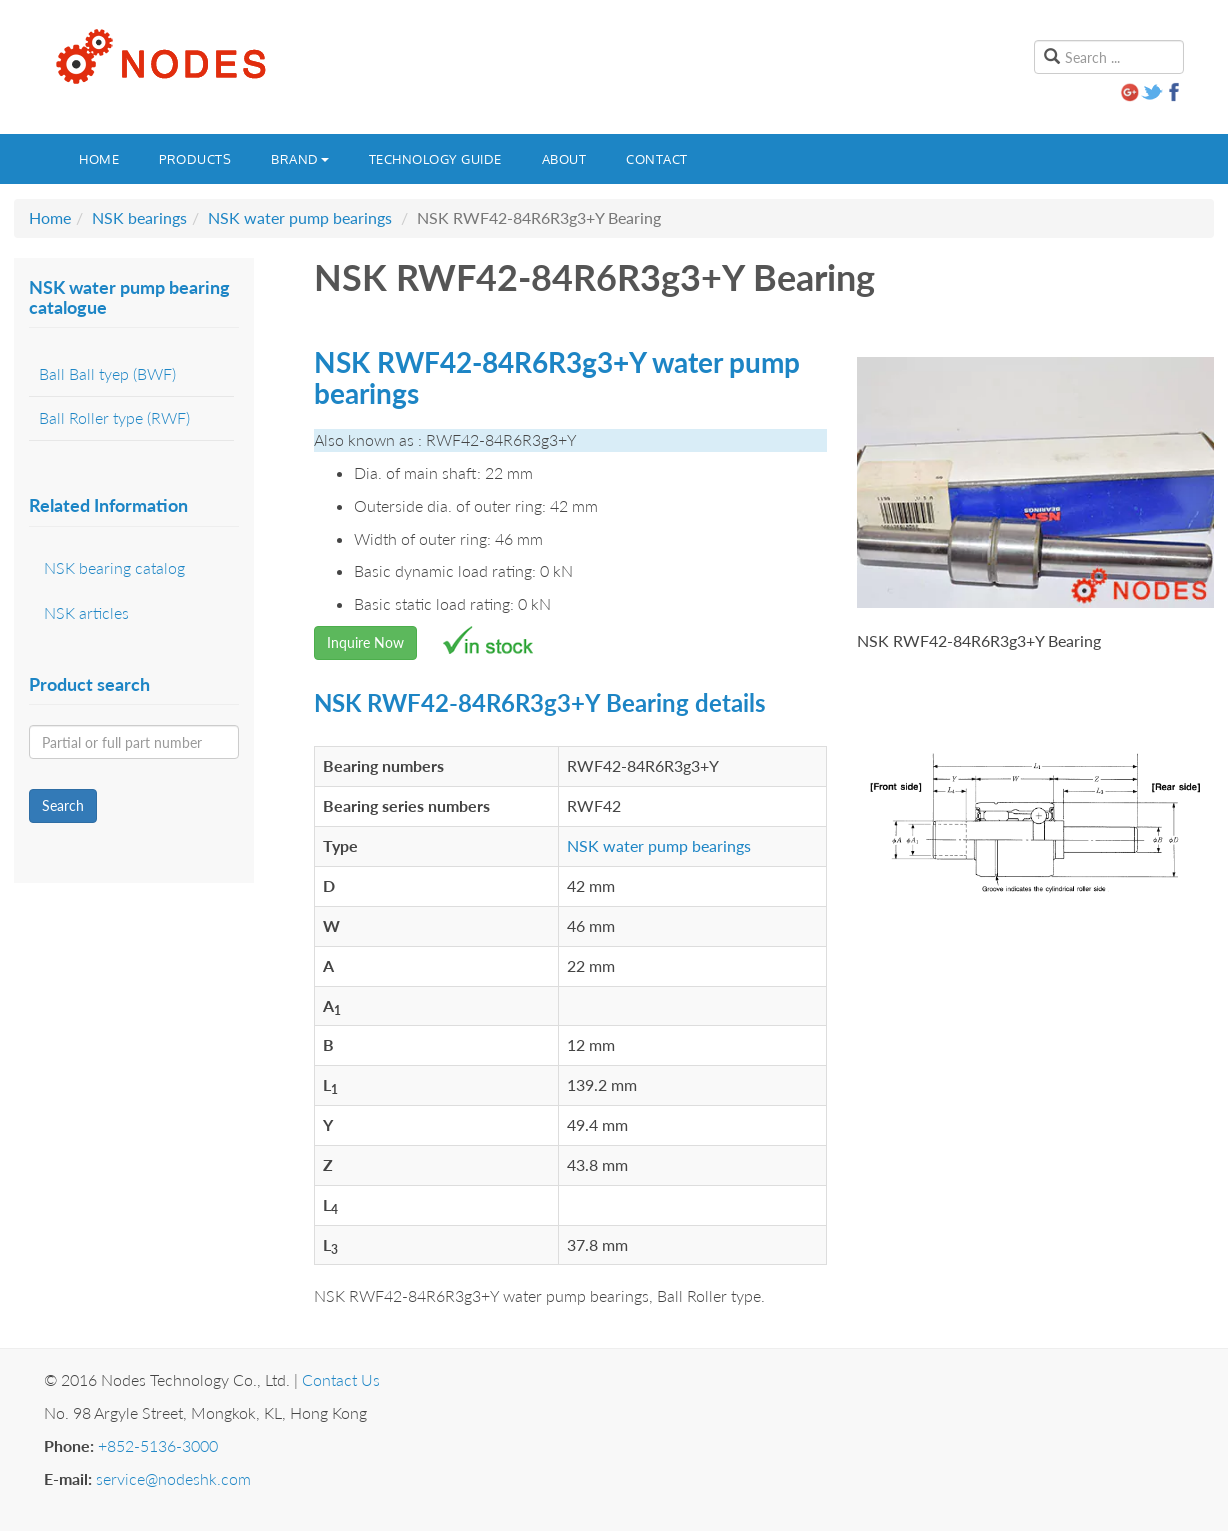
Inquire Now (365, 642)
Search (63, 805)
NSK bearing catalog (114, 567)
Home (99, 159)
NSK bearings (139, 217)
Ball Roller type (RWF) (114, 417)
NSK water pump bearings (300, 217)
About (564, 159)
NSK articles (86, 612)
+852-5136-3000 (158, 1445)
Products (195, 159)
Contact (657, 159)
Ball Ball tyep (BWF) (107, 373)
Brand (300, 159)
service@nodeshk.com (173, 1478)
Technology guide (435, 159)
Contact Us (341, 1379)
